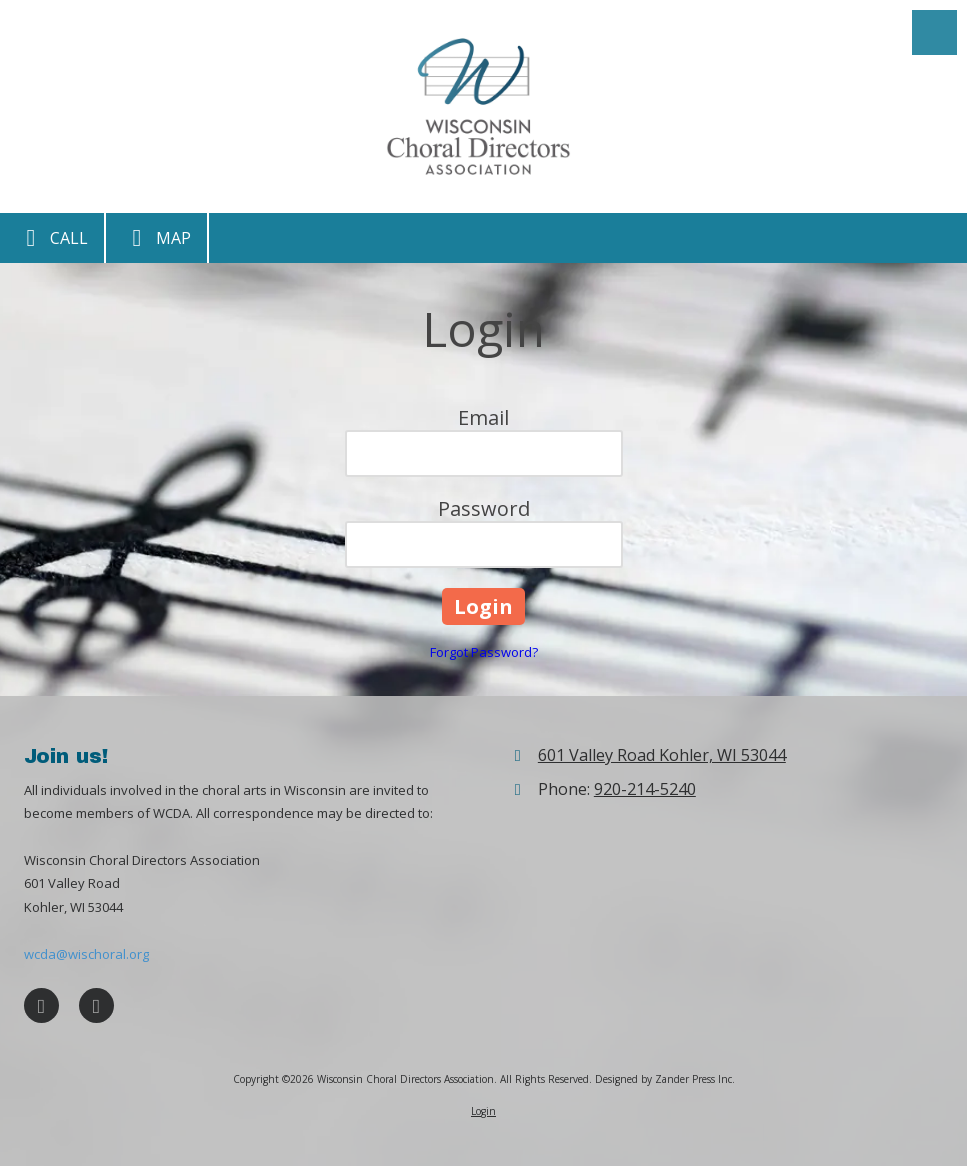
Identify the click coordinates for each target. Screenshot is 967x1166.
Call (52, 238)
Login (483, 1111)
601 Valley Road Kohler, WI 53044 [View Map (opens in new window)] (662, 755)
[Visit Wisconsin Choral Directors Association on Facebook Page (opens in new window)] (41, 1005)
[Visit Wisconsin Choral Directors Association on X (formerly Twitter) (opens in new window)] (96, 1005)
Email (483, 417)
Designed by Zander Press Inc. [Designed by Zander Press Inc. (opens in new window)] (665, 1079)
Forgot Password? (484, 652)
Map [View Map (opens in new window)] (156, 238)
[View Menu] (934, 32)
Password (484, 508)
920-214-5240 (645, 789)
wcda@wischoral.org (86, 954)
